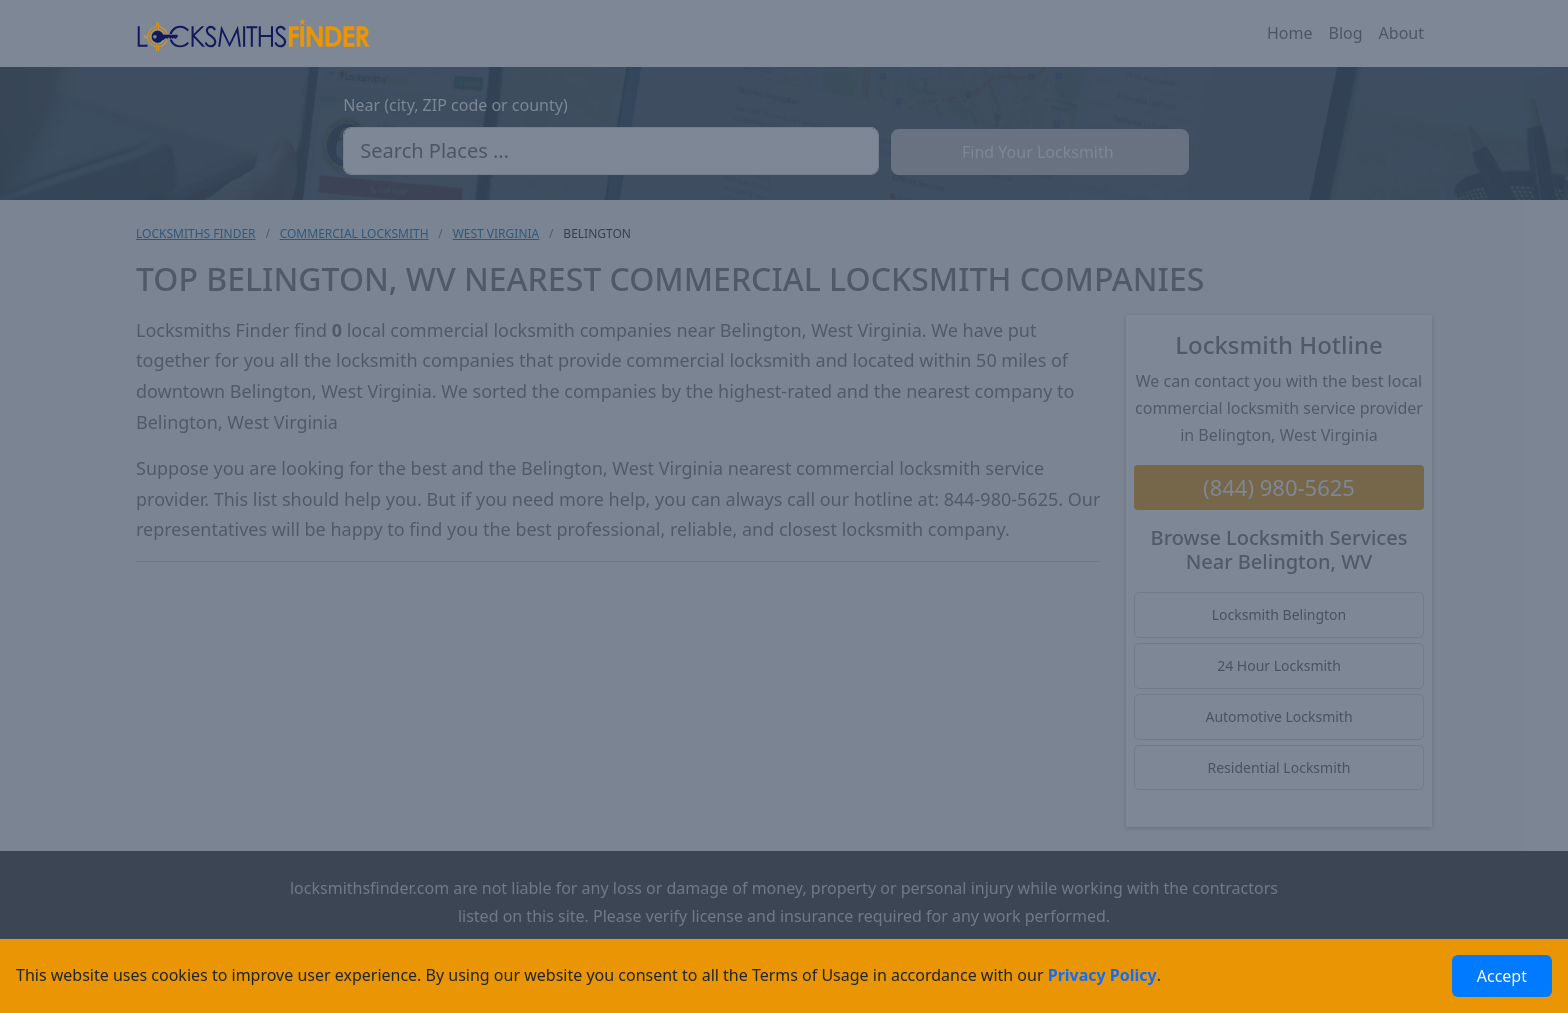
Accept (1502, 976)
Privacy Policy (1102, 975)
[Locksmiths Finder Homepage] (253, 33)
